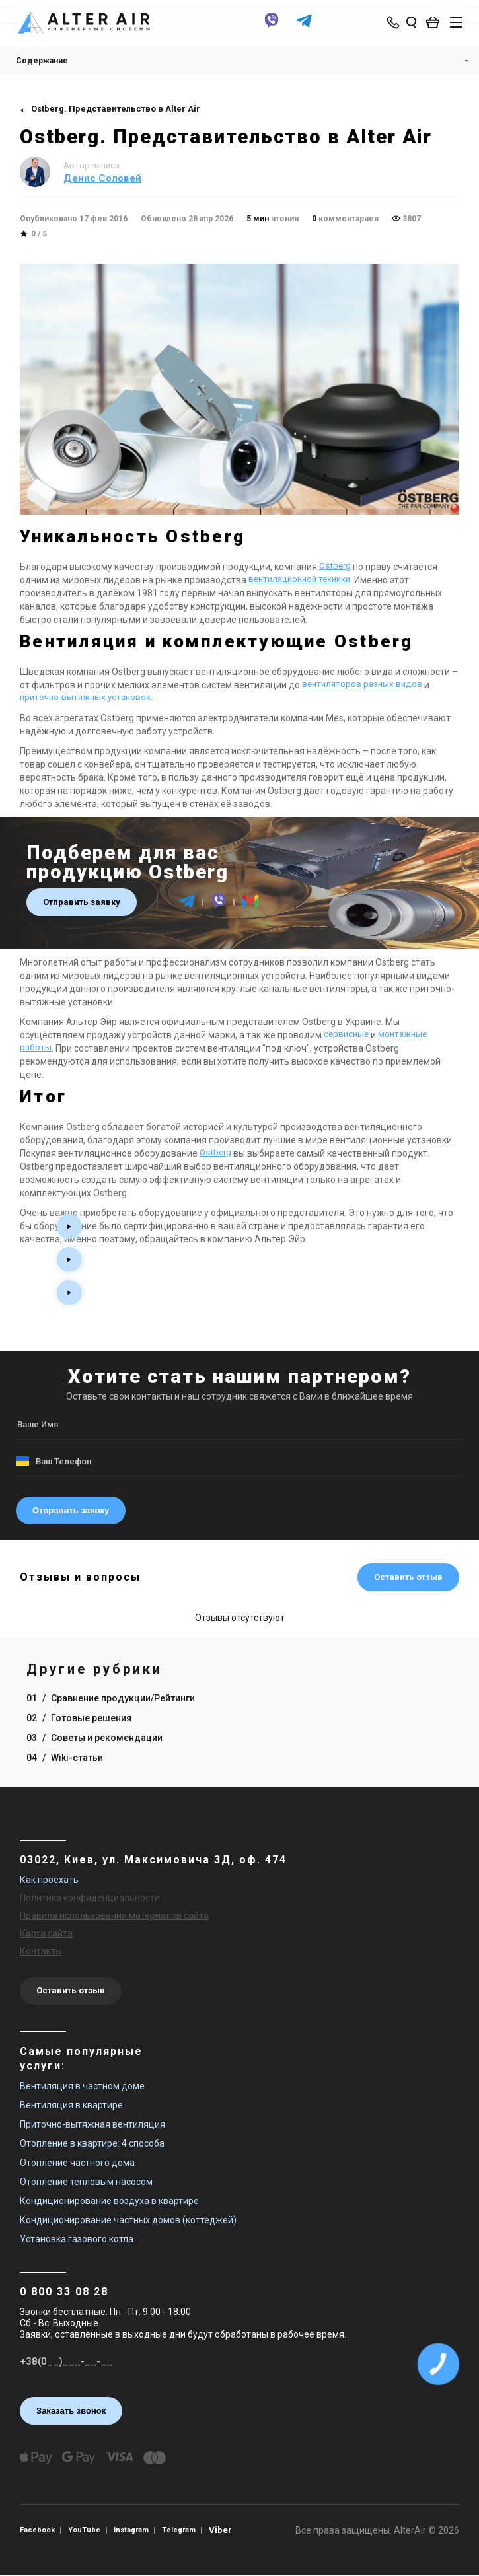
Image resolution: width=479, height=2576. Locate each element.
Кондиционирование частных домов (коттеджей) (128, 2220)
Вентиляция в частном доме (82, 2086)
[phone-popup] (387, 23)
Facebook (39, 2529)
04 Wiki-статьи (64, 1757)
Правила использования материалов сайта (114, 1915)
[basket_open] (429, 24)
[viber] (268, 28)
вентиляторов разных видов (364, 685)
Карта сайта (46, 1933)
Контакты (41, 1951)
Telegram (188, 2529)
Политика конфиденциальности (90, 1897)
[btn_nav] (449, 24)
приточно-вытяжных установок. (89, 698)
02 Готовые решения (78, 1718)
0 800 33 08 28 (64, 2291)
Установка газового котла (76, 2239)
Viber (231, 2529)
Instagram (138, 2529)
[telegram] (300, 28)
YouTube (88, 2529)
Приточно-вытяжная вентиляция (92, 2124)
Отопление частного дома (77, 2162)
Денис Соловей (102, 178)
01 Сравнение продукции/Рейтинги (110, 1698)
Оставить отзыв (408, 1577)
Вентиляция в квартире (71, 2105)
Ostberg (336, 566)
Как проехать (49, 1880)
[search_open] (405, 24)
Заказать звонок (71, 2410)
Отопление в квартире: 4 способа (92, 2143)
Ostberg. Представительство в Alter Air (115, 109)
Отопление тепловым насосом (86, 2181)
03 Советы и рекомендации (94, 1738)
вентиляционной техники (303, 580)
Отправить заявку (81, 902)
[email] (250, 907)
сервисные (347, 1035)
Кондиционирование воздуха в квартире (109, 2201)
